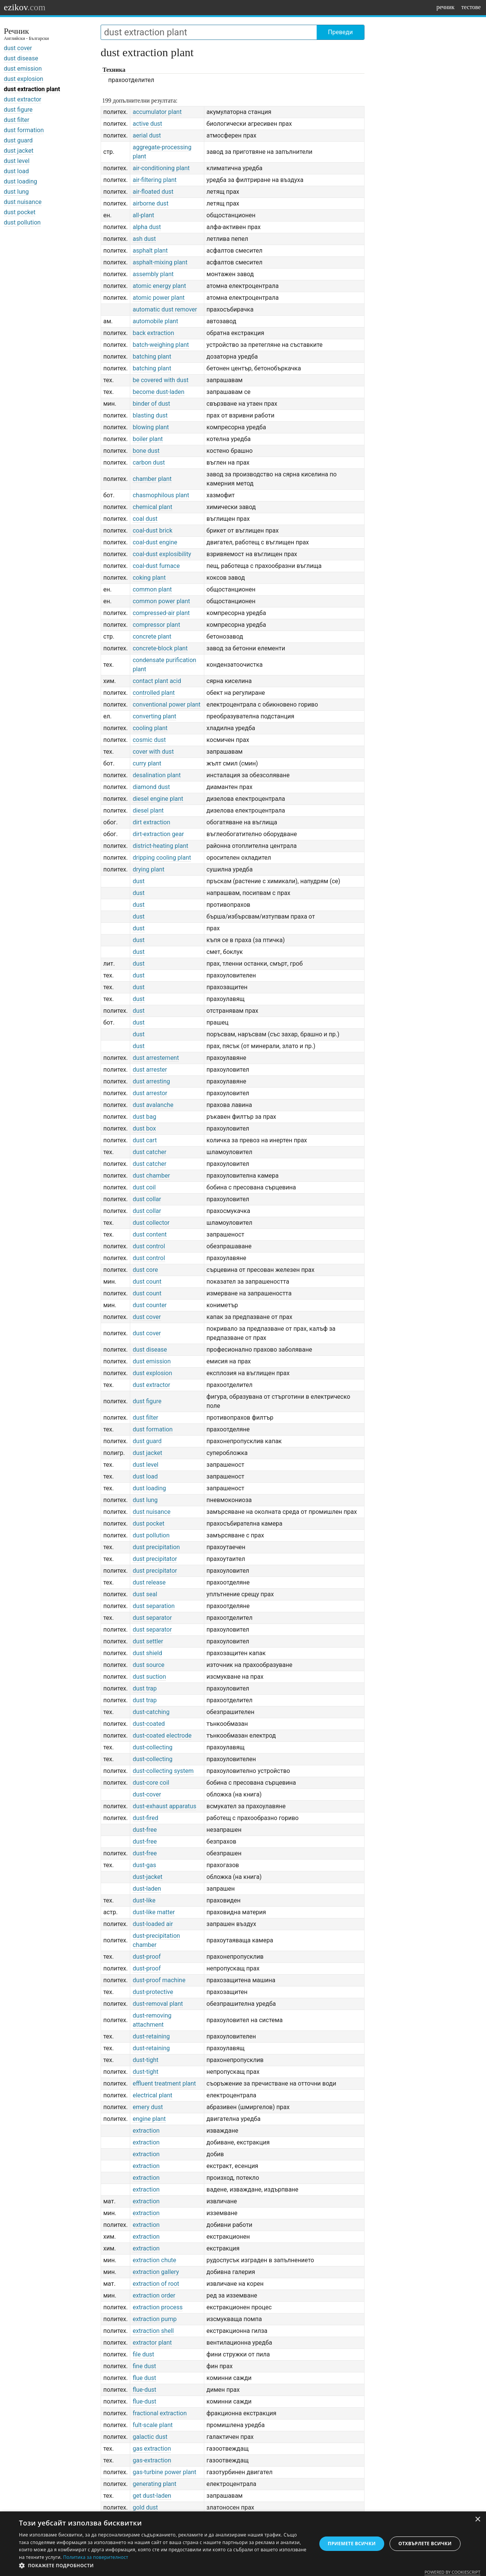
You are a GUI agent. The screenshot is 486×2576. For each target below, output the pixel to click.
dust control (149, 1246)
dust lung (16, 191)
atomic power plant (159, 297)
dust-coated (149, 1723)
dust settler (148, 1641)
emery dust (148, 2107)
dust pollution (22, 222)
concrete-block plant (160, 648)
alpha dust (147, 227)
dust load (16, 171)
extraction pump (155, 2319)
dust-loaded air (153, 1924)
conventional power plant (166, 704)
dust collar (147, 1199)
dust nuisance (23, 202)
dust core (145, 1269)
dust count (147, 1281)
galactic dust (150, 2436)
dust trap (144, 1688)
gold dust (145, 2507)
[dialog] (243, 2543)
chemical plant (152, 507)
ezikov (25, 7)
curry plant (147, 763)
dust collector (151, 1222)
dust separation (154, 1606)
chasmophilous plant (161, 495)
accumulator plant (157, 111)
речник (445, 7)
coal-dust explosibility (162, 554)
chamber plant (152, 478)
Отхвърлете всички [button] (424, 2543)
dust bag (144, 1116)
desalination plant (157, 775)
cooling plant (150, 728)
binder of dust (151, 403)
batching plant (152, 356)
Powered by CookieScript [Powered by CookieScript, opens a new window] (452, 2572)
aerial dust (147, 135)
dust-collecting (152, 1747)
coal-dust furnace (156, 565)
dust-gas (144, 1865)
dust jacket (18, 150)
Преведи (340, 32)
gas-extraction (152, 2460)
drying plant (148, 869)
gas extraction (152, 2448)
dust (138, 881)
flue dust (144, 2377)
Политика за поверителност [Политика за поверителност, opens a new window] (95, 2557)
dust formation (24, 130)
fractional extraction (159, 2413)
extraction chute (154, 2260)
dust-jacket (147, 1876)
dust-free (145, 1829)
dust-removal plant (158, 2003)
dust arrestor (150, 1093)
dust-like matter (154, 1912)
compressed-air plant (161, 613)
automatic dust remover (165, 309)
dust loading (20, 181)
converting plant (154, 716)
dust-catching (151, 1712)
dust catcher (149, 1152)
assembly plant (153, 274)
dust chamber (151, 1175)
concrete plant (152, 636)
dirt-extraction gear (158, 834)
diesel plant (148, 810)
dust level (17, 160)
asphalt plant (150, 250)
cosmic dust (149, 739)
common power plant (161, 601)
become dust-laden (158, 391)
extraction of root (156, 2283)
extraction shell (153, 2330)
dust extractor (22, 99)
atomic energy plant (159, 285)
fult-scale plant (152, 2425)
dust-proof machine (159, 1980)
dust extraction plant (32, 89)
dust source (148, 1664)
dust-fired (145, 1818)
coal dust (145, 518)
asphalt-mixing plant (160, 262)
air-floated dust (153, 191)
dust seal (145, 1594)
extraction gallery (156, 2272)
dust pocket (19, 212)
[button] (163, 2565)
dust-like (144, 1900)
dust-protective (153, 1992)
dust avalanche (153, 1105)
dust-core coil (151, 1782)
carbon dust (149, 462)
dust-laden (147, 1888)
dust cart (144, 1140)
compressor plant (156, 624)
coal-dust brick (152, 530)
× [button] (477, 2519)
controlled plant (154, 692)
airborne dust (150, 203)
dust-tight (145, 2060)
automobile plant (155, 321)
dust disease (21, 58)
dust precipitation (156, 1547)
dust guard (18, 140)
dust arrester (150, 1069)
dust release (149, 1582)
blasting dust (150, 415)
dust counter (150, 1305)
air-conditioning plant (161, 168)
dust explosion (23, 78)
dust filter (16, 119)
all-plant (143, 215)
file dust (143, 2354)
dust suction (149, 1676)
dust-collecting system (163, 1770)
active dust (147, 123)
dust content (149, 1234)
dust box (144, 1128)
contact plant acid (157, 681)
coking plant (149, 577)
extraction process (158, 2307)
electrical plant (152, 2095)
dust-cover (147, 1794)
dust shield (147, 1653)
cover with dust (153, 751)
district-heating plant (160, 845)
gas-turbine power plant (164, 2472)
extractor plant (152, 2342)
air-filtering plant (155, 179)
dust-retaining (151, 2036)
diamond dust (151, 787)
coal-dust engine (155, 542)
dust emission (23, 68)
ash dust (144, 238)
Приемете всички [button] (352, 2543)
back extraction (153, 333)
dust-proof (147, 1956)
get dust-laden (152, 2495)
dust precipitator (155, 1558)
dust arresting (151, 1081)
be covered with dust (160, 380)
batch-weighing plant (161, 344)
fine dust (144, 2366)
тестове (471, 7)
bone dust (146, 450)
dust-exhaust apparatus (164, 1806)
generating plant (154, 2483)
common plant (152, 589)
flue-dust (144, 2389)
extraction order (154, 2295)
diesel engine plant (158, 798)
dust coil (144, 1187)
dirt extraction (151, 822)
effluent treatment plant (164, 2083)
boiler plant (148, 439)
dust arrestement (156, 1057)
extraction (146, 2130)
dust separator (152, 1617)
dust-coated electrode (162, 1735)
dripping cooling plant (162, 857)
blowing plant (151, 427)
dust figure (18, 109)
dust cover (18, 48)
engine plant (149, 2118)
